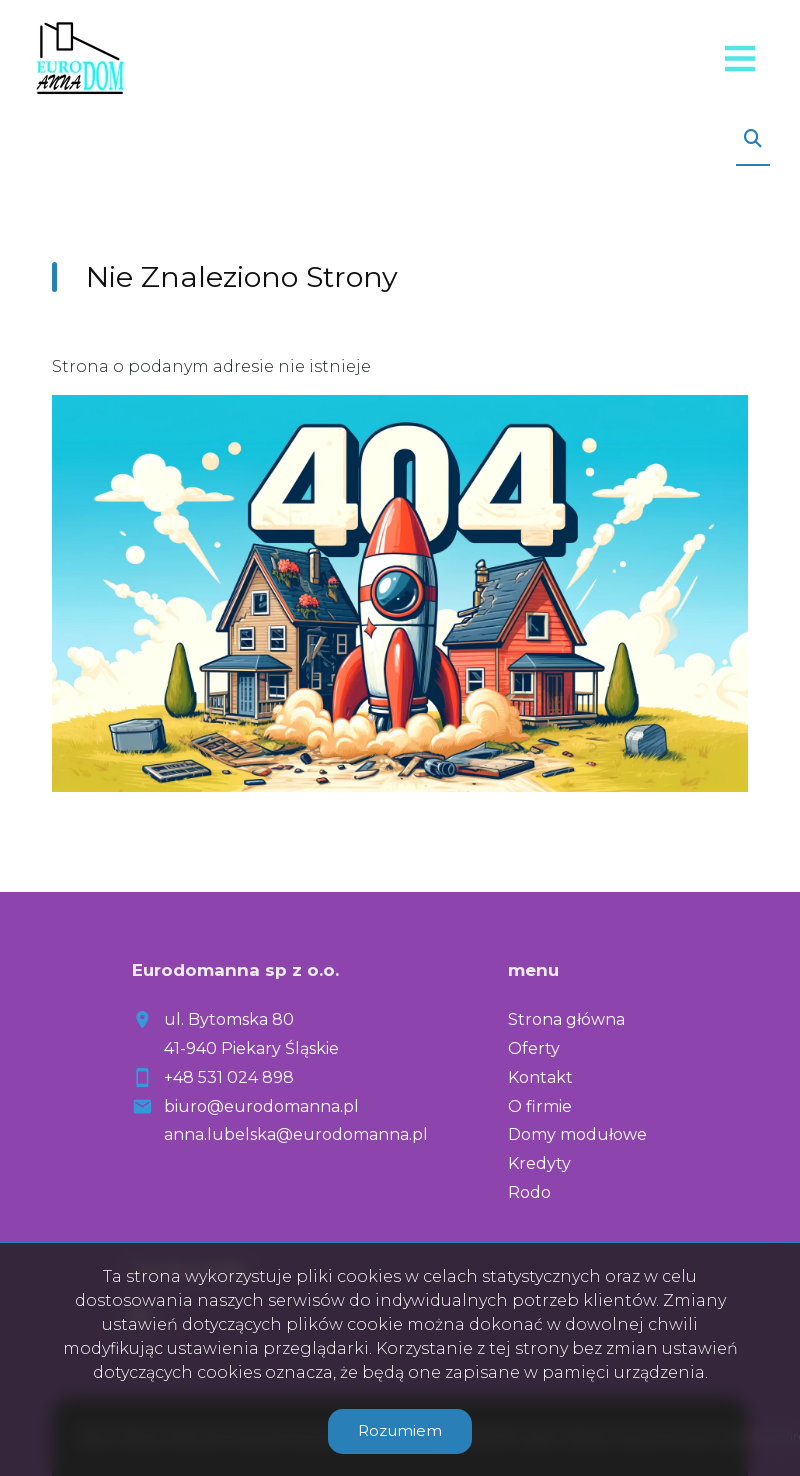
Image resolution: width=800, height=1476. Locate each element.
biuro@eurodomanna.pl (261, 1106)
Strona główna (566, 1019)
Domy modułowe (577, 1134)
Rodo (529, 1192)
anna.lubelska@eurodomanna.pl (296, 1134)
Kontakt (540, 1077)
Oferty (534, 1048)
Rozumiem (400, 1430)
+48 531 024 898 (229, 1077)
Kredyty (539, 1163)
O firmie (540, 1106)
